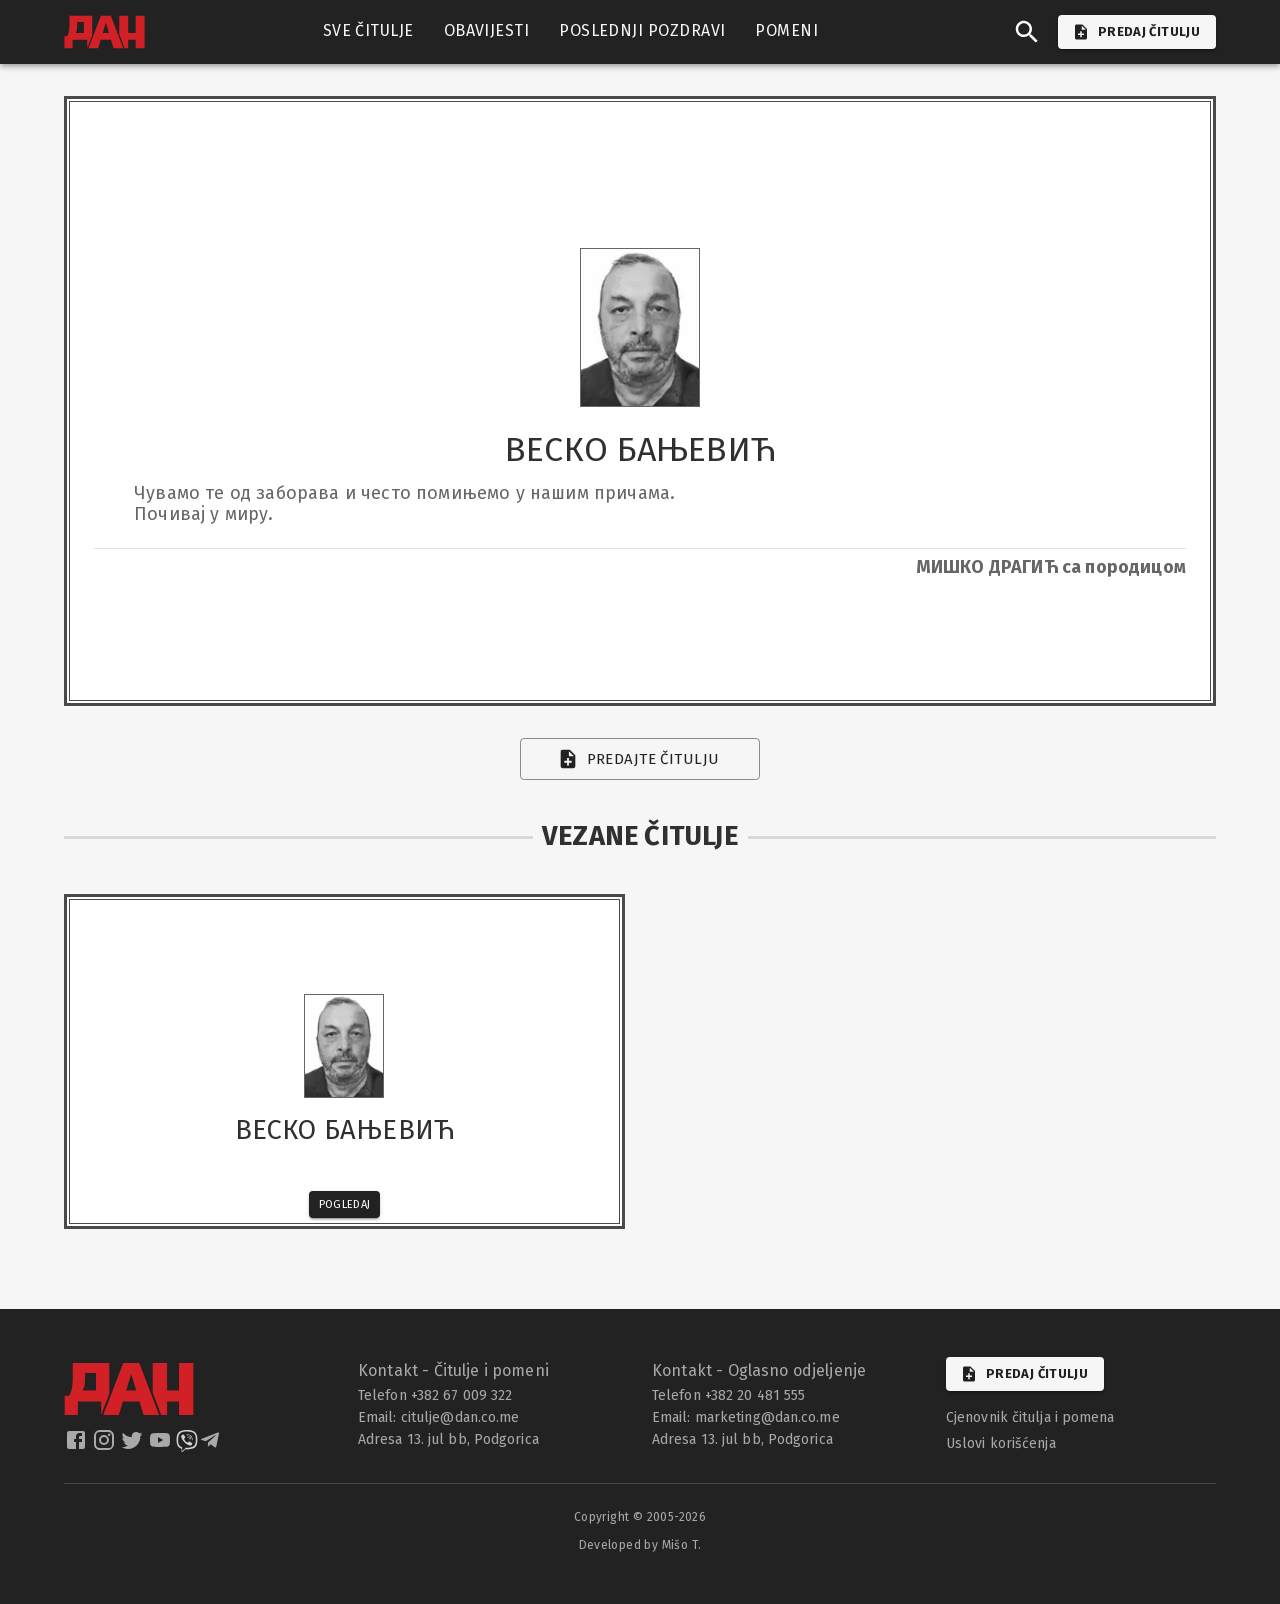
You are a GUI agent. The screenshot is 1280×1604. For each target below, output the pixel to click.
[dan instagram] (106, 1446)
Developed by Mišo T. (640, 1545)
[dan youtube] (162, 1446)
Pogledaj (345, 1204)
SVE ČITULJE (368, 31)
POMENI (786, 31)
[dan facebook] (78, 1446)
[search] (1027, 32)
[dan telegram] (212, 1446)
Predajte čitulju (640, 759)
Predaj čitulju (1025, 1374)
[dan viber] (187, 1446)
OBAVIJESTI (487, 31)
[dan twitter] (134, 1446)
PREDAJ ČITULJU (1137, 32)
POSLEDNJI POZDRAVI (642, 31)
